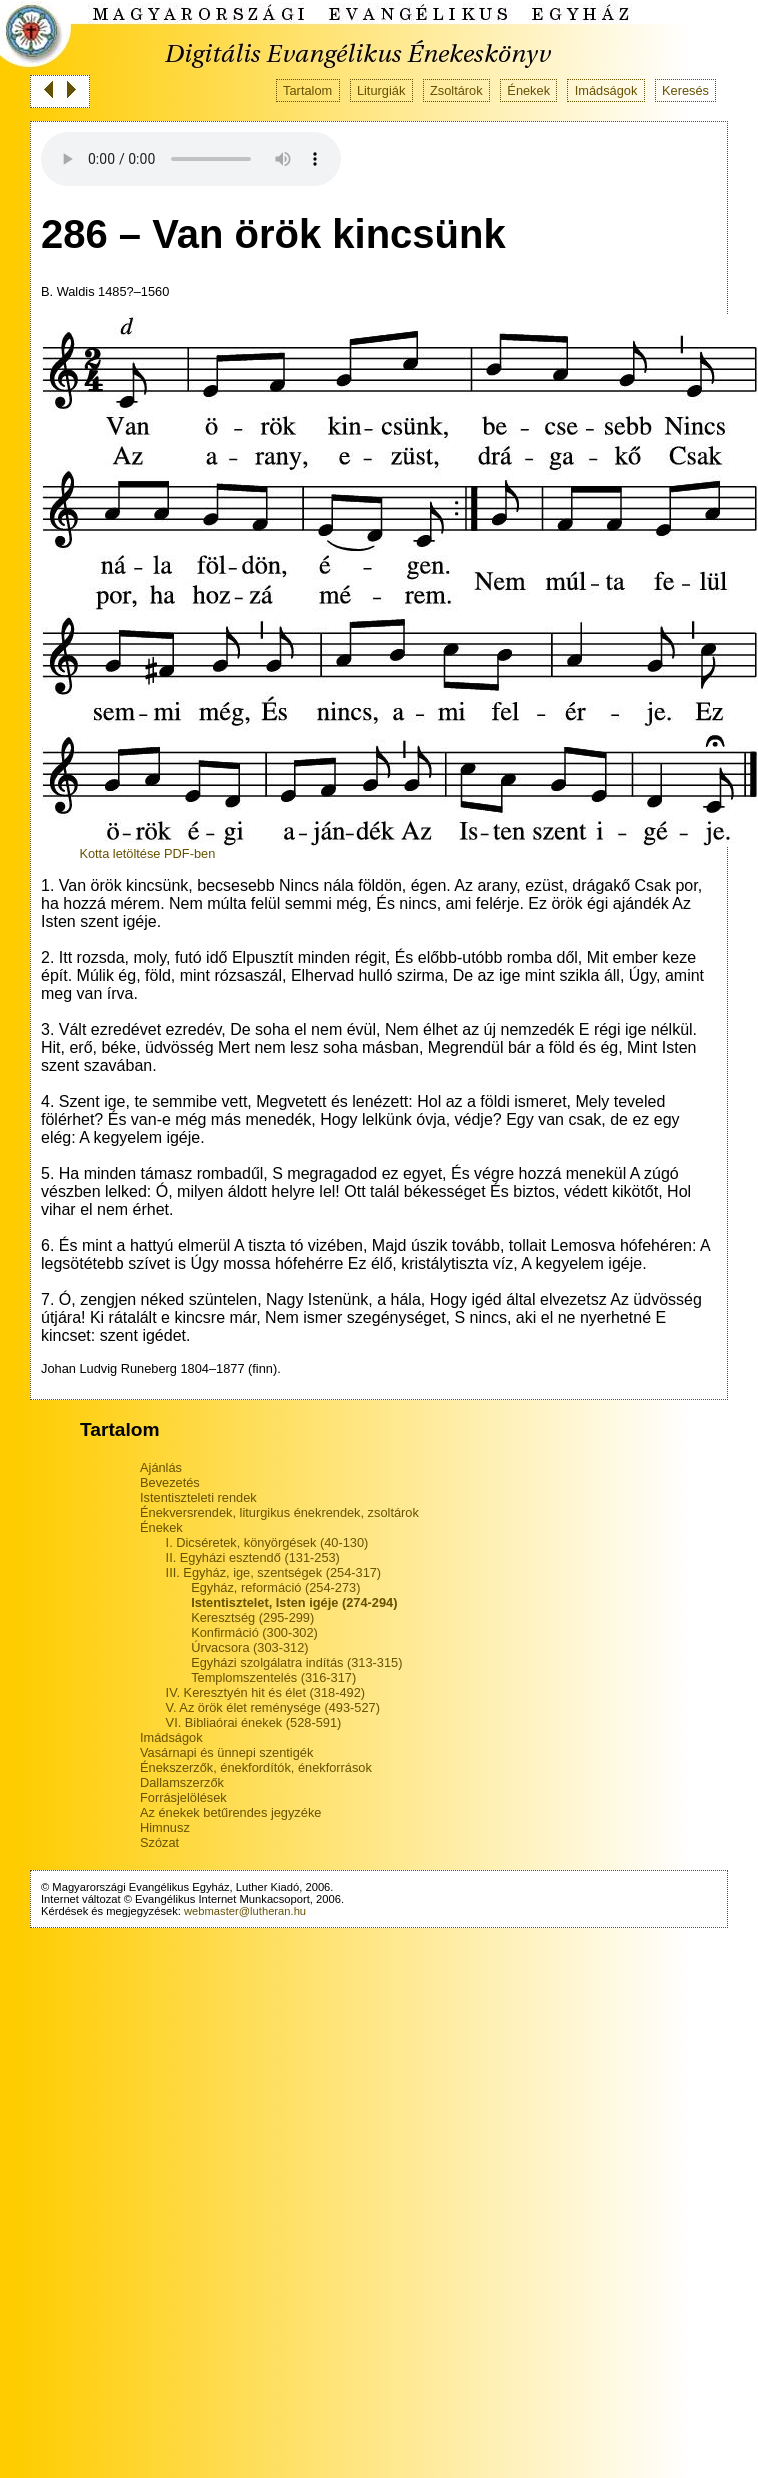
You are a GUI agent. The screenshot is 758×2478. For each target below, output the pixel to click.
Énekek (528, 90)
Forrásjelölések (183, 1797)
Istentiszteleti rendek (198, 1497)
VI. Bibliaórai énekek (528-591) (254, 1722)
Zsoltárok (456, 90)
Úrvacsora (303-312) (249, 1647)
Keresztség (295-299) (252, 1617)
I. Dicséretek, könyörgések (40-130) (267, 1542)
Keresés (685, 90)
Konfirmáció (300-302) (254, 1632)
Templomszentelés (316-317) (273, 1677)
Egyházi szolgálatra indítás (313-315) (296, 1662)
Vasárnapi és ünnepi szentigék (226, 1752)
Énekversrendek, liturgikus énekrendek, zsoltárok (279, 1512)
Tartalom (307, 90)
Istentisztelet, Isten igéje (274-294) (294, 1602)
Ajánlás (161, 1467)
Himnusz (165, 1827)
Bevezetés (170, 1482)
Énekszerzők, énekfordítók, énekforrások (256, 1767)
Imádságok (606, 90)
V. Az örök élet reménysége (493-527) (273, 1707)
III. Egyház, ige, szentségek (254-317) (274, 1572)
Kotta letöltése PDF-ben (147, 853)
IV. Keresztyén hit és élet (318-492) (265, 1692)
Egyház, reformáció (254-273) (275, 1587)
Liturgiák (381, 90)
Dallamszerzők (182, 1782)
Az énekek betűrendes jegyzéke (230, 1812)
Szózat (159, 1842)
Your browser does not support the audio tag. (191, 159)
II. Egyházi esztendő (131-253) (253, 1557)
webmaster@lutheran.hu (245, 1911)
